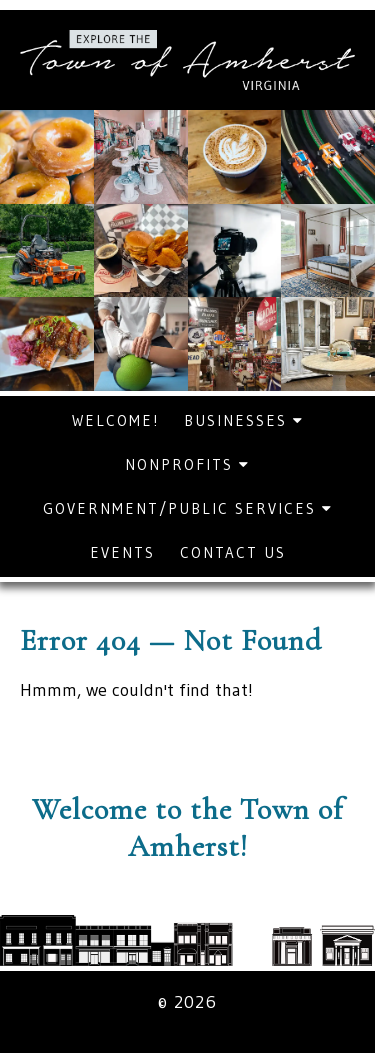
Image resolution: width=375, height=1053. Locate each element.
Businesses (244, 420)
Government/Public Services (188, 508)
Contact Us (233, 552)
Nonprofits (187, 464)
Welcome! (115, 420)
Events (122, 552)
